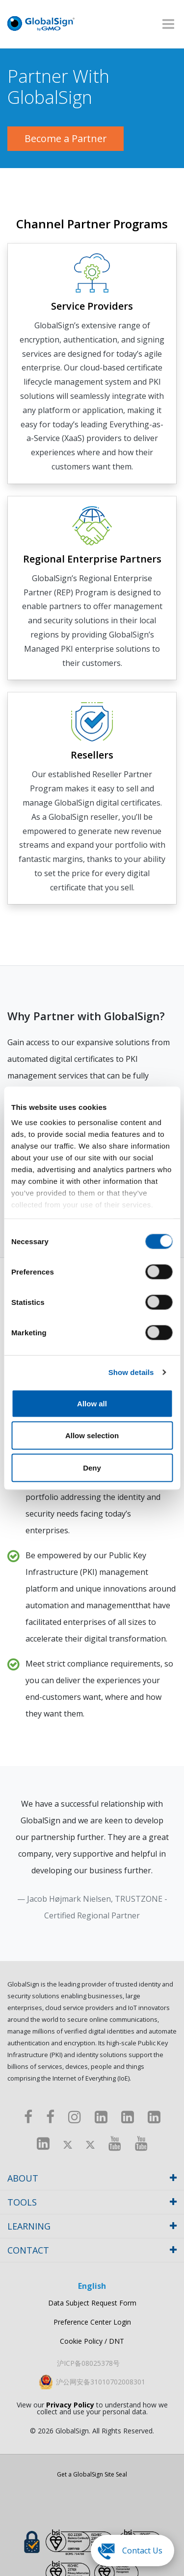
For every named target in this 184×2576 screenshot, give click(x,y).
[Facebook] (28, 2117)
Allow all (92, 1403)
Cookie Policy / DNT (92, 2341)
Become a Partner (65, 138)
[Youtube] (114, 2143)
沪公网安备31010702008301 (100, 2381)
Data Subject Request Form (92, 2302)
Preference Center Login (92, 2322)
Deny (92, 1467)
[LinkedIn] (101, 2117)
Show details (131, 1372)
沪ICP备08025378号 (88, 2363)
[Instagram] (74, 2117)
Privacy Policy (70, 2404)
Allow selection (92, 1435)
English (92, 2286)
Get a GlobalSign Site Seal (92, 2475)
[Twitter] (67, 2143)
